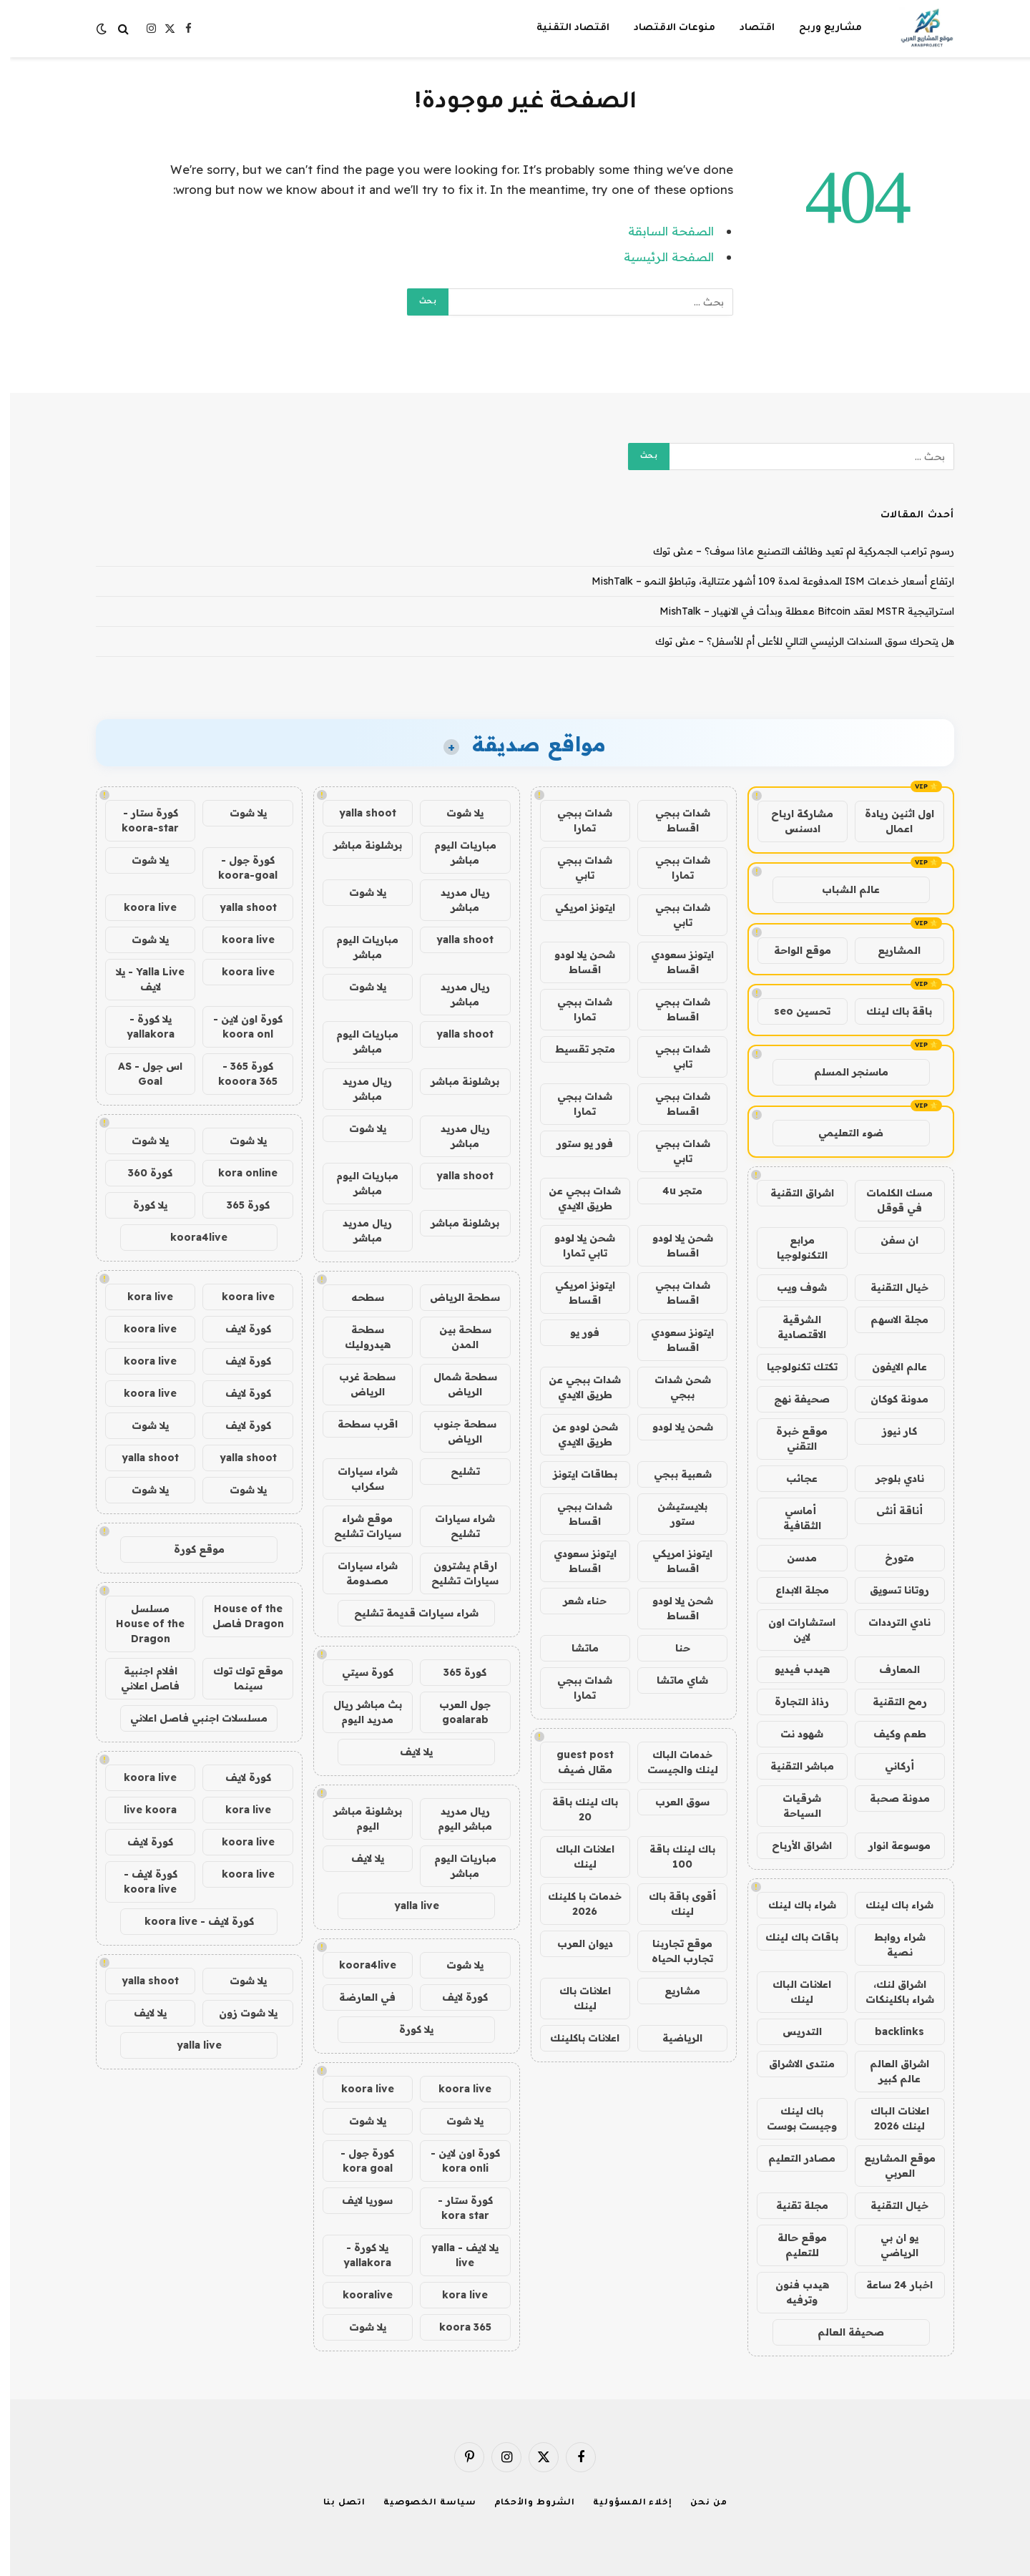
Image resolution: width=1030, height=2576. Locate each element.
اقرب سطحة (358, 1424)
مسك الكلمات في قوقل (889, 1200)
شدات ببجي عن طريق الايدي (575, 1198)
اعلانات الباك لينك (791, 1992)
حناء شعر (575, 1600)
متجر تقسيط (575, 1049)
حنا (672, 1647)
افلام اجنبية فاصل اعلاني (140, 1678)
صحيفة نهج (792, 1398)
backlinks (889, 2031)
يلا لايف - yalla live (455, 2255)
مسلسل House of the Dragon (140, 1623)
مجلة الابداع (792, 1590)
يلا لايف (406, 1751)
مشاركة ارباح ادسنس (792, 821)
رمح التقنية (890, 1701)
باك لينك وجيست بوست (792, 2118)
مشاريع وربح (820, 28)
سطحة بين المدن (455, 1337)
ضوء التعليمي (840, 1132)
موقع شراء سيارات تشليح (357, 1526)
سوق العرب (672, 1801)
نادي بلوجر (889, 1478)
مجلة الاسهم (889, 1319)
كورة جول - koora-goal (238, 868)
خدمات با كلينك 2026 (575, 1904)
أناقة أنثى (889, 1510)
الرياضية (672, 2037)
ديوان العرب (575, 1943)
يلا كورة (406, 2029)
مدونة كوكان (889, 1398)
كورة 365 (454, 1672)
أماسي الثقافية (792, 1518)
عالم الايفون (889, 1366)
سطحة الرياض (455, 1297)
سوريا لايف (357, 2200)
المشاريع (889, 950)
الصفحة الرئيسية (659, 256)
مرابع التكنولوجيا (792, 1248)
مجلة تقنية (792, 2205)
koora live (454, 2088)
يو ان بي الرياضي (889, 2245)
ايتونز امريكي (575, 907)
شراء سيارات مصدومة (358, 1573)
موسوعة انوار (889, 1845)
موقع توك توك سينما (238, 1678)
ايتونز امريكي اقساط (575, 1293)
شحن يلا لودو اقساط (574, 962)
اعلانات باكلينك (574, 2037)
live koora (140, 1809)
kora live (455, 2294)
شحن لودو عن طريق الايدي (575, 1434)
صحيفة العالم (841, 2332)
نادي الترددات (889, 1622)
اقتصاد (747, 28)
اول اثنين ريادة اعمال (889, 821)
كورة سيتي (357, 1672)
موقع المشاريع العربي (890, 2166)
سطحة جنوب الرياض (454, 1431)
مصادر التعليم (791, 2158)
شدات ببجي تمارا (574, 820)
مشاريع (672, 1990)
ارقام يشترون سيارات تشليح (455, 1573)
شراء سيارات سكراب (358, 1479)
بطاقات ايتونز (575, 1474)
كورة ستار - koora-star (140, 820)
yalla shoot (357, 812)
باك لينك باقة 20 (575, 1809)
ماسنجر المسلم (841, 1071)
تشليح (455, 1471)
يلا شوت (455, 812)
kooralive (358, 2294)
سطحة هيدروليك (358, 1337)
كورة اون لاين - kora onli (455, 2161)
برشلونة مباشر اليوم (357, 1819)
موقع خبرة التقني (792, 1439)
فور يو (574, 1332)
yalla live (406, 1905)
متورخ (889, 1557)
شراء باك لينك (889, 1904)
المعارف (889, 1669)
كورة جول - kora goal (357, 2161)
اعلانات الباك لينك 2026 (889, 2118)
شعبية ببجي (673, 1474)
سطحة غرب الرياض (357, 1384)
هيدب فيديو (792, 1669)
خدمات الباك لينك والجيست (672, 1762)
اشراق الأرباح (792, 1845)
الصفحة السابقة (661, 230)
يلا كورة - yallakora (357, 2255)
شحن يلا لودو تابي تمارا (574, 1245)
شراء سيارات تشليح (455, 1526)
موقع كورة (189, 1549)
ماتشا (575, 1647)
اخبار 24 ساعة (889, 2284)
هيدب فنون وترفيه (792, 2292)
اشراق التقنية (792, 1192)
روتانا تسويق (889, 1590)
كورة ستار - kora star (455, 2208)
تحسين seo (792, 1011)
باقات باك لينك (791, 1937)
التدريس (792, 2031)
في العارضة (357, 1997)
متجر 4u (672, 1190)
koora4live (357, 1964)
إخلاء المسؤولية (622, 2503)
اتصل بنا (334, 2503)
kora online (238, 1172)
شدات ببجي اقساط (672, 820)
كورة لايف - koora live (140, 1882)
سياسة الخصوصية (419, 2503)
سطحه (357, 1297)
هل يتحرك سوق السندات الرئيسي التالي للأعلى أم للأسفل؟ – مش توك (794, 641)
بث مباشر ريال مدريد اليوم (357, 1712)
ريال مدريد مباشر (455, 900)
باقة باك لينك (889, 1011)
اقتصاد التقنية (562, 28)
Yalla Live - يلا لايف (140, 979)
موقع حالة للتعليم (792, 2245)
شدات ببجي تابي (574, 868)
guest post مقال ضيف (575, 1762)
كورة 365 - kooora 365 (238, 1074)
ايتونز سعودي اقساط (672, 962)
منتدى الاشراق (792, 2063)
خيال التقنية (889, 1287)
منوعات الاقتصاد (664, 28)
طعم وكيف (889, 1733)
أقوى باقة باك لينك (672, 1904)
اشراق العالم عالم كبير (889, 2071)
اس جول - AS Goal (140, 1074)
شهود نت (791, 1733)
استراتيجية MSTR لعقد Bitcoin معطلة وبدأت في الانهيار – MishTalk (796, 611)
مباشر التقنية (792, 1766)
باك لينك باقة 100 (672, 1856)
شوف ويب (792, 1287)
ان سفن (889, 1240)
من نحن (698, 2503)
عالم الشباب (841, 889)
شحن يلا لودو (672, 1426)
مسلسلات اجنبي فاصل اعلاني (189, 1718)
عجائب (792, 1478)
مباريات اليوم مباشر (455, 853)
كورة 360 (140, 1172)
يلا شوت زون (238, 2012)
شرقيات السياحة (791, 1806)
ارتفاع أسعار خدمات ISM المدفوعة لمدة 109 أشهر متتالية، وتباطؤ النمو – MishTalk (763, 581)
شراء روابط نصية (890, 1944)
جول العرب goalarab (455, 1712)
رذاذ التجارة (792, 1701)
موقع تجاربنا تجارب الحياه (672, 1951)
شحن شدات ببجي (672, 1387)
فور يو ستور (574, 1143)
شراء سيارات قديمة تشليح (406, 1612)
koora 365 (455, 2327)
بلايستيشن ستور (672, 1514)
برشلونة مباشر (357, 845)
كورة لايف (455, 1997)
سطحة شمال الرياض (455, 1384)
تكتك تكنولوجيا (792, 1366)
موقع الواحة (792, 950)
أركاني (889, 1766)
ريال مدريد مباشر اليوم (455, 1819)
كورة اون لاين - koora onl (238, 1026)
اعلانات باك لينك (575, 1998)
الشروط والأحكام (525, 2503)
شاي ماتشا (672, 1680)
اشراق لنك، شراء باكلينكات (889, 1992)
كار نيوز (889, 1431)
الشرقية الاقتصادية (791, 1327)
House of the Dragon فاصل (238, 1616)
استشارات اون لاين (791, 1630)
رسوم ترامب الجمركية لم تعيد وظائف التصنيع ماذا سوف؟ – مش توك (793, 551)
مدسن (792, 1557)
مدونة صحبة (890, 1798)
